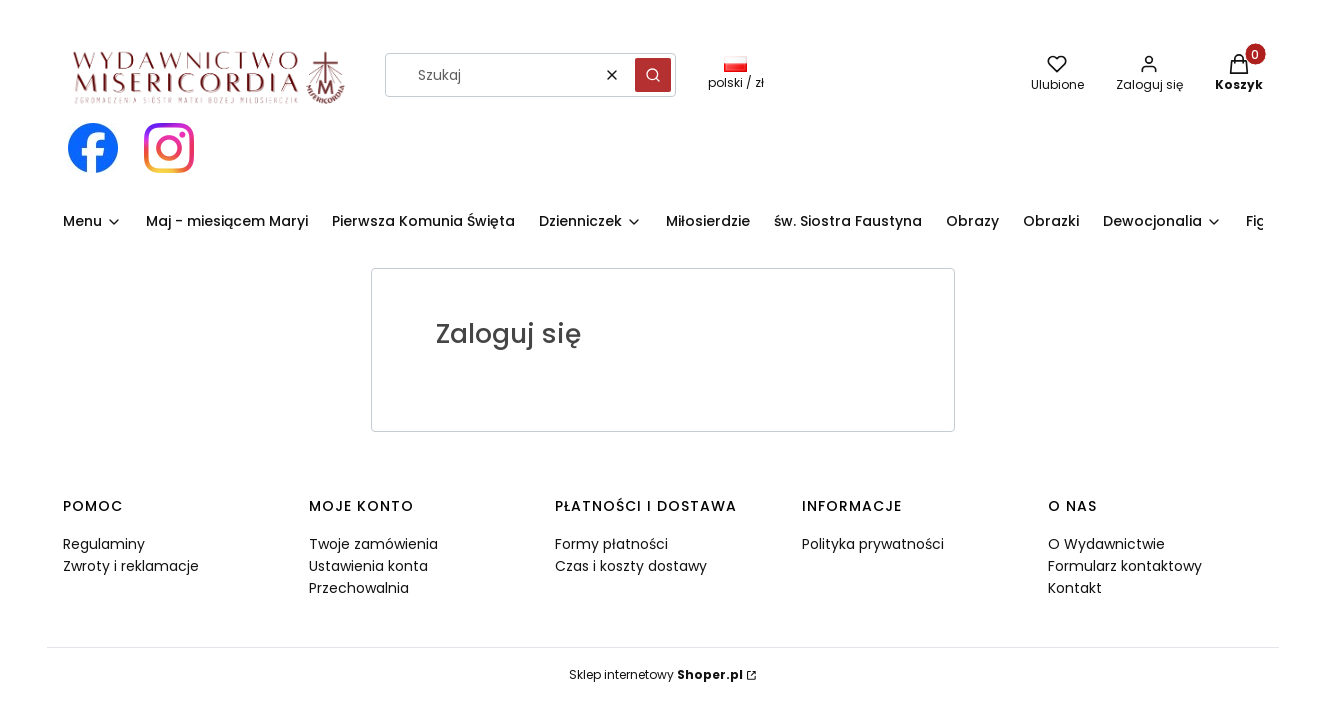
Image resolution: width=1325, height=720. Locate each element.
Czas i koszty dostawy (631, 566)
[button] (653, 75)
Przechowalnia (359, 588)
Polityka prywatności (873, 544)
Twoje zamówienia (373, 544)
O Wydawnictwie (1106, 544)
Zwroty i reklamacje (131, 566)
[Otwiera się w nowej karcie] (93, 148)
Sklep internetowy (656, 674)
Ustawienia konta (368, 566)
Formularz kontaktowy (1125, 566)
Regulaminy (104, 544)
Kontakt (1075, 588)
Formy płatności (611, 544)
